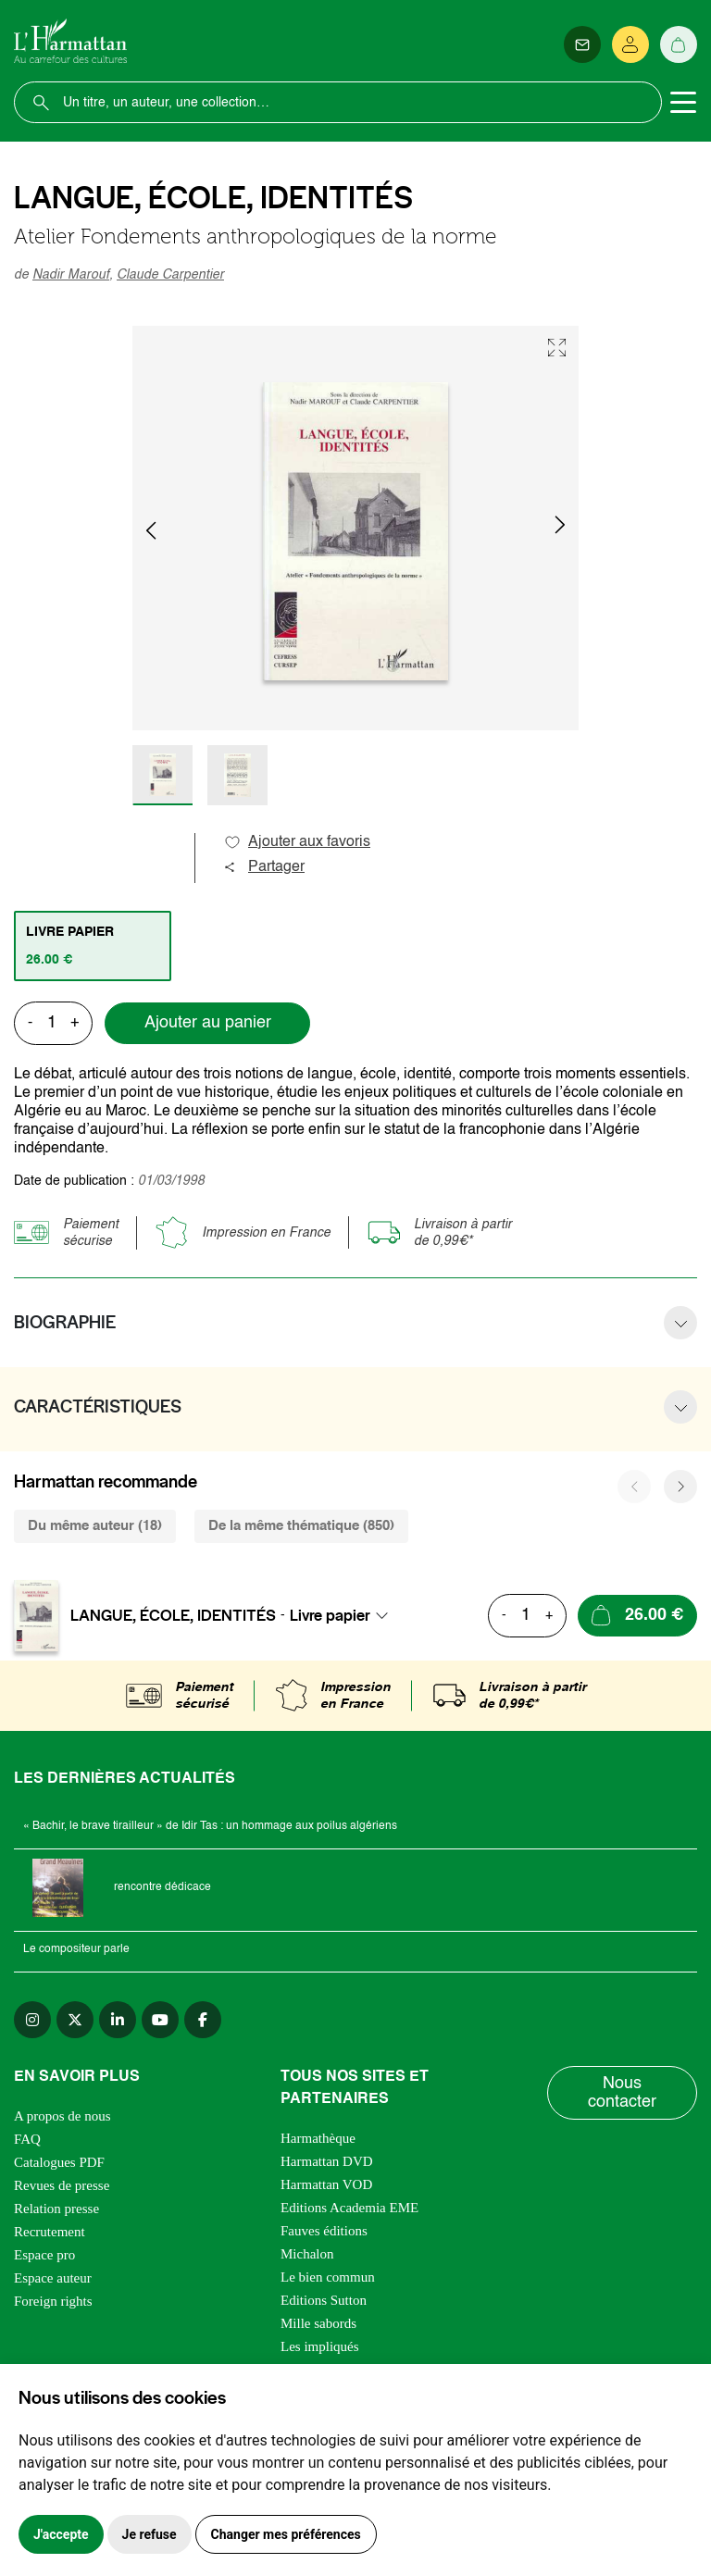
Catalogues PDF (59, 2162)
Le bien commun (328, 2277)
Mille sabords (318, 2323)
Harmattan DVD (327, 2161)
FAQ (27, 2139)
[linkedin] (117, 2019)
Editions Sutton (324, 2300)
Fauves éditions (324, 2230)
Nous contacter (622, 2092)
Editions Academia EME (349, 2207)
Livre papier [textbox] (330, 1615)
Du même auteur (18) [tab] (95, 1526)
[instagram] (32, 2019)
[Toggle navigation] (683, 103)
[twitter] (75, 2019)
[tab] (92, 946)
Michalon (307, 2253)
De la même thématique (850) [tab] (301, 1526)
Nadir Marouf (70, 274)
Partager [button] (264, 867)
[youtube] (160, 2019)
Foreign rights (53, 2301)
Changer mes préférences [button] (286, 2534)
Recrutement (49, 2231)
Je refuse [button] (149, 2534)
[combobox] (344, 1615)
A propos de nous (62, 2116)
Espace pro (44, 2254)
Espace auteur (53, 2278)
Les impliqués (320, 2346)
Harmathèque (318, 2138)
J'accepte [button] (61, 2534)
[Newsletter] (582, 44)
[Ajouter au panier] (637, 1615)
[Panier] (678, 44)
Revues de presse (61, 2185)
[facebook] (202, 2019)
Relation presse (56, 2208)
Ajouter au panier (207, 1022)
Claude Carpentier (170, 274)
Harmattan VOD (326, 2184)
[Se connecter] (630, 44)
